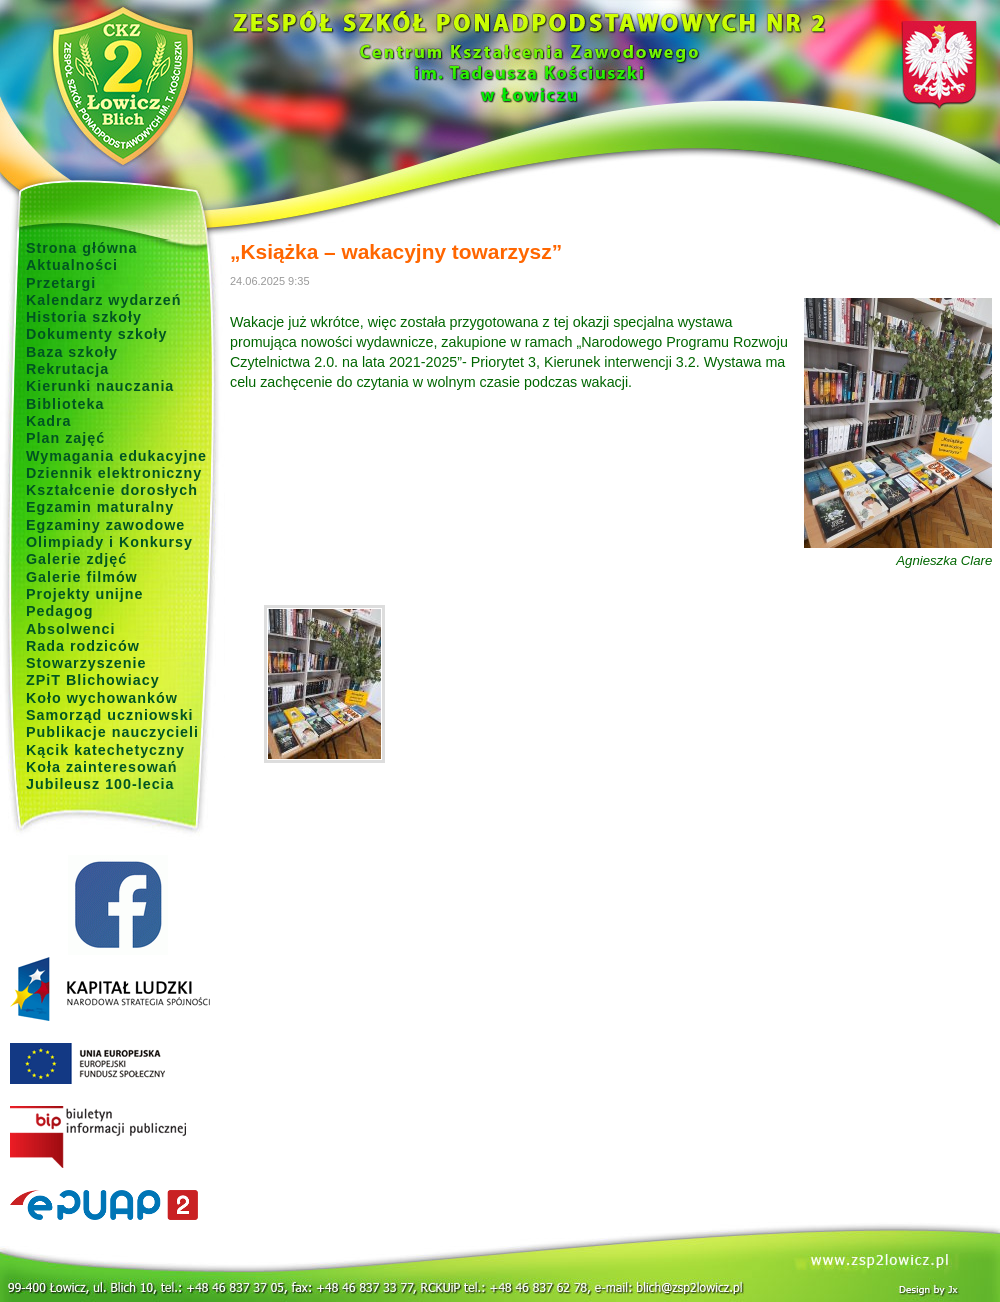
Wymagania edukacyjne (116, 456)
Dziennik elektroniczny (114, 473)
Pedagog (59, 611)
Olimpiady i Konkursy (109, 542)
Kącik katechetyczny (105, 750)
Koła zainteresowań (102, 767)
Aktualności (72, 265)
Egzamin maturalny (100, 507)
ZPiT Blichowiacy (93, 680)
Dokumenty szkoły (97, 334)
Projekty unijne (85, 594)
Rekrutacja (67, 369)
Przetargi (61, 283)
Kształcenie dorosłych (112, 490)
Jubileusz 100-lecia (100, 784)
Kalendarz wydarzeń (103, 300)
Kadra (49, 421)
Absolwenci (70, 629)
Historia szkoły (84, 317)
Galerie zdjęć (76, 559)
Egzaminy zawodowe (105, 525)
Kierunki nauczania (100, 386)
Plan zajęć (65, 438)
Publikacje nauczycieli (112, 732)
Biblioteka (65, 404)
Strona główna (82, 248)
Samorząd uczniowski (110, 715)
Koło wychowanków (102, 698)
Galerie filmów (82, 577)
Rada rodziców (83, 646)
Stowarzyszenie (86, 663)
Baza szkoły (72, 352)
